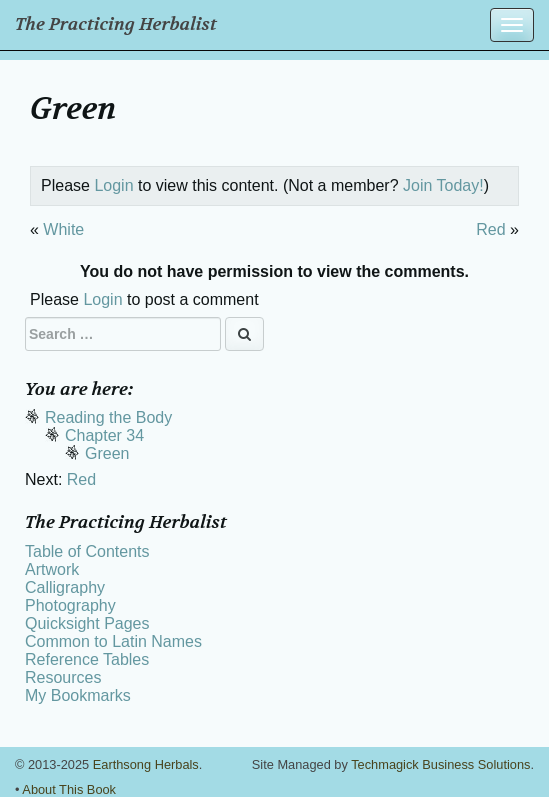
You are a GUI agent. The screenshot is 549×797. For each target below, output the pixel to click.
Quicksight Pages (87, 623)
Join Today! (443, 185)
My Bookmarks (78, 695)
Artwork (52, 569)
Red (490, 229)
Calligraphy (65, 587)
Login (113, 185)
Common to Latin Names (113, 641)
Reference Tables (87, 659)
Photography (70, 605)
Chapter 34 (104, 435)
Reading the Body (108, 417)
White (63, 229)
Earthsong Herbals (146, 764)
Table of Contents (87, 551)
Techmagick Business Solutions (440, 764)
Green (107, 453)
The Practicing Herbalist (116, 24)
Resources (63, 677)
